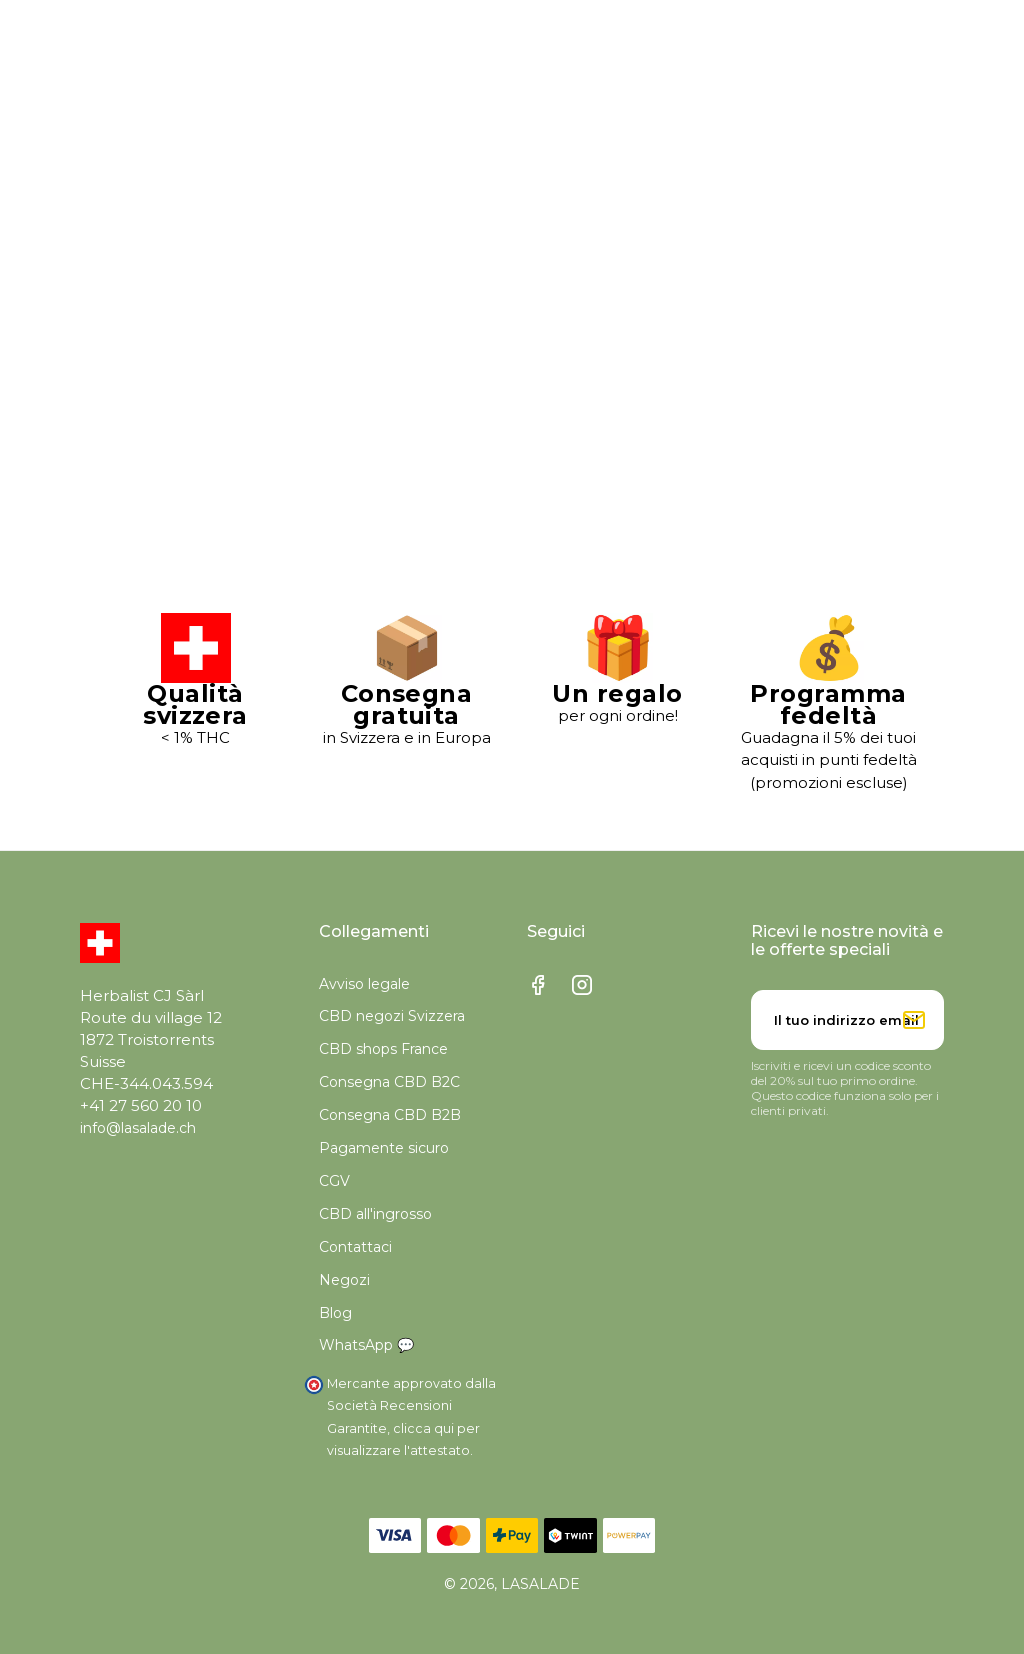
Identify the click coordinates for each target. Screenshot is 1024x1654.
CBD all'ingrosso (375, 1214)
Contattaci (355, 1247)
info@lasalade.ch (138, 1128)
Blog (335, 1313)
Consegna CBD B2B (390, 1115)
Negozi (344, 1280)
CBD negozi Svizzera (392, 1016)
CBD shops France (383, 1049)
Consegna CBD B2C (389, 1082)
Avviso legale (364, 984)
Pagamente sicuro (384, 1148)
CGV (334, 1181)
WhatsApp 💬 (366, 1345)
